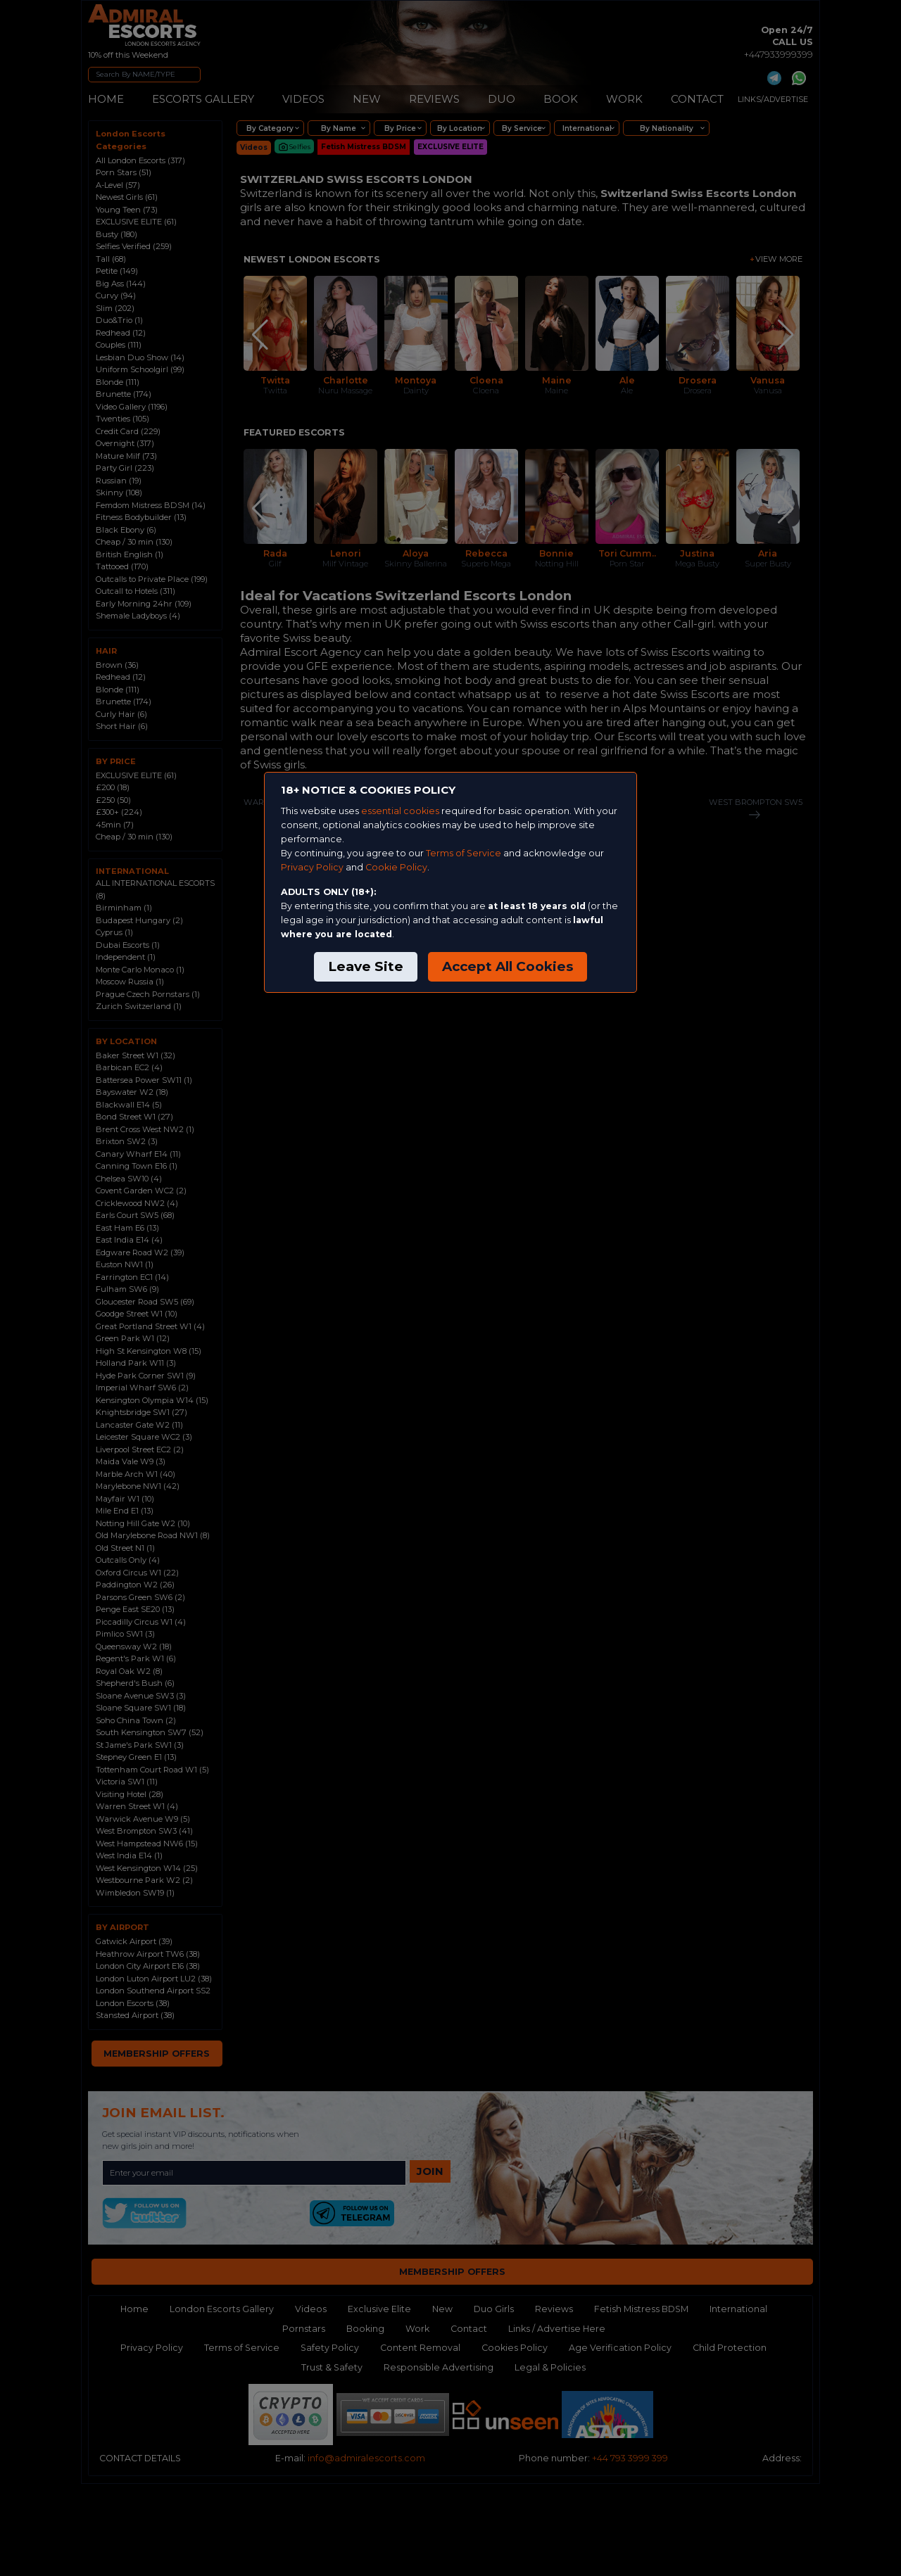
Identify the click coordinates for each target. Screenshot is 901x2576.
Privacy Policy (312, 867)
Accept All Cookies (507, 966)
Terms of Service (463, 853)
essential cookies (400, 811)
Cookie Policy (396, 867)
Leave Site (365, 966)
